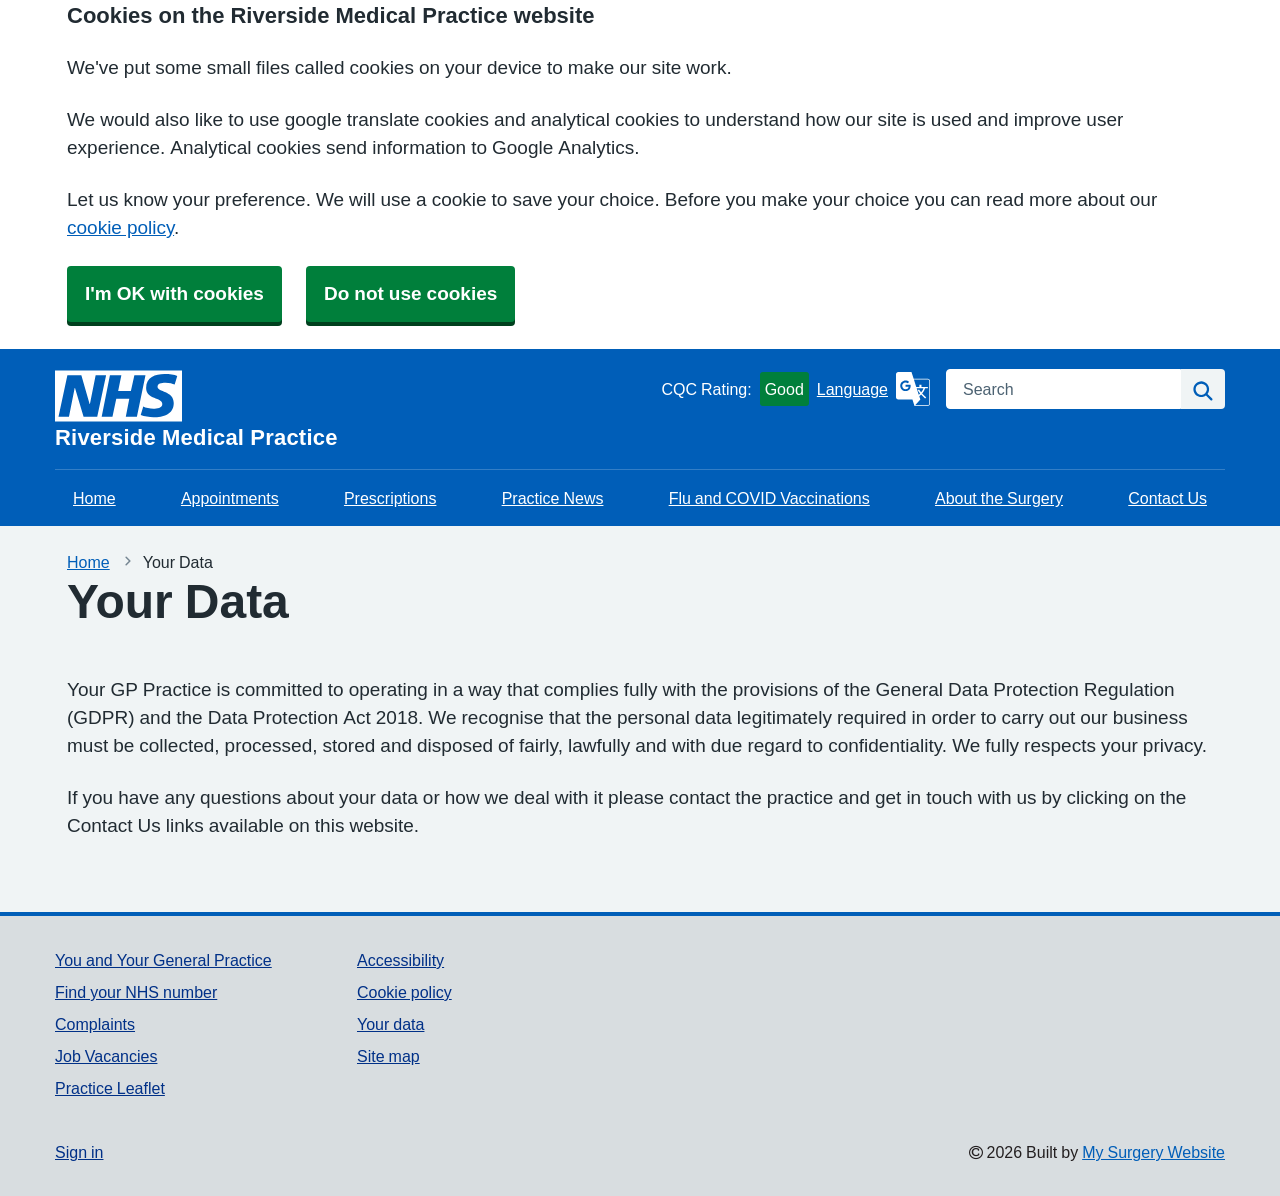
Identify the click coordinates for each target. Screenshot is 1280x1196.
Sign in (79, 1152)
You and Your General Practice (163, 960)
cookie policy (120, 227)
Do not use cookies (410, 293)
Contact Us (1167, 498)
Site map (388, 1056)
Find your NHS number (136, 992)
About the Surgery (999, 498)
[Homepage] (354, 409)
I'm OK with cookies (174, 293)
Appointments (230, 498)
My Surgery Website (1153, 1152)
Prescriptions (390, 498)
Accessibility (400, 960)
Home (94, 498)
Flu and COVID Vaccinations (769, 498)
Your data (390, 1024)
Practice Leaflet (110, 1088)
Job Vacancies (106, 1056)
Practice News (553, 498)
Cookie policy (404, 992)
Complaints (95, 1024)
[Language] (873, 389)
